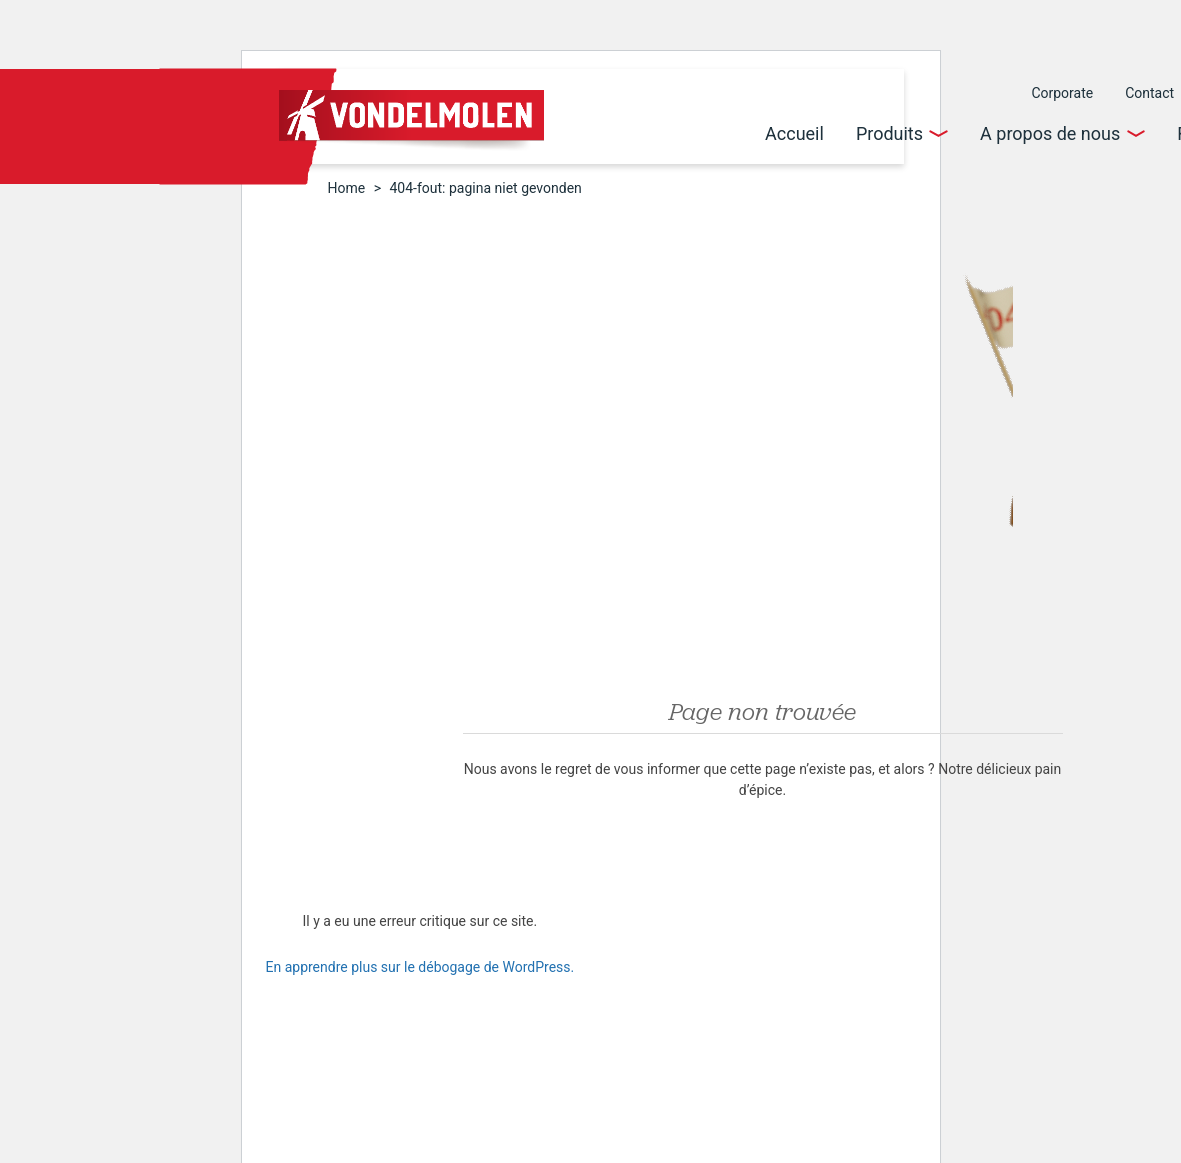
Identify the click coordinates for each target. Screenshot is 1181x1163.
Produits (889, 133)
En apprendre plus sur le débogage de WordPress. (420, 967)
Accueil (794, 133)
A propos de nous (1050, 133)
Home (347, 188)
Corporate (1062, 93)
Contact (1149, 93)
